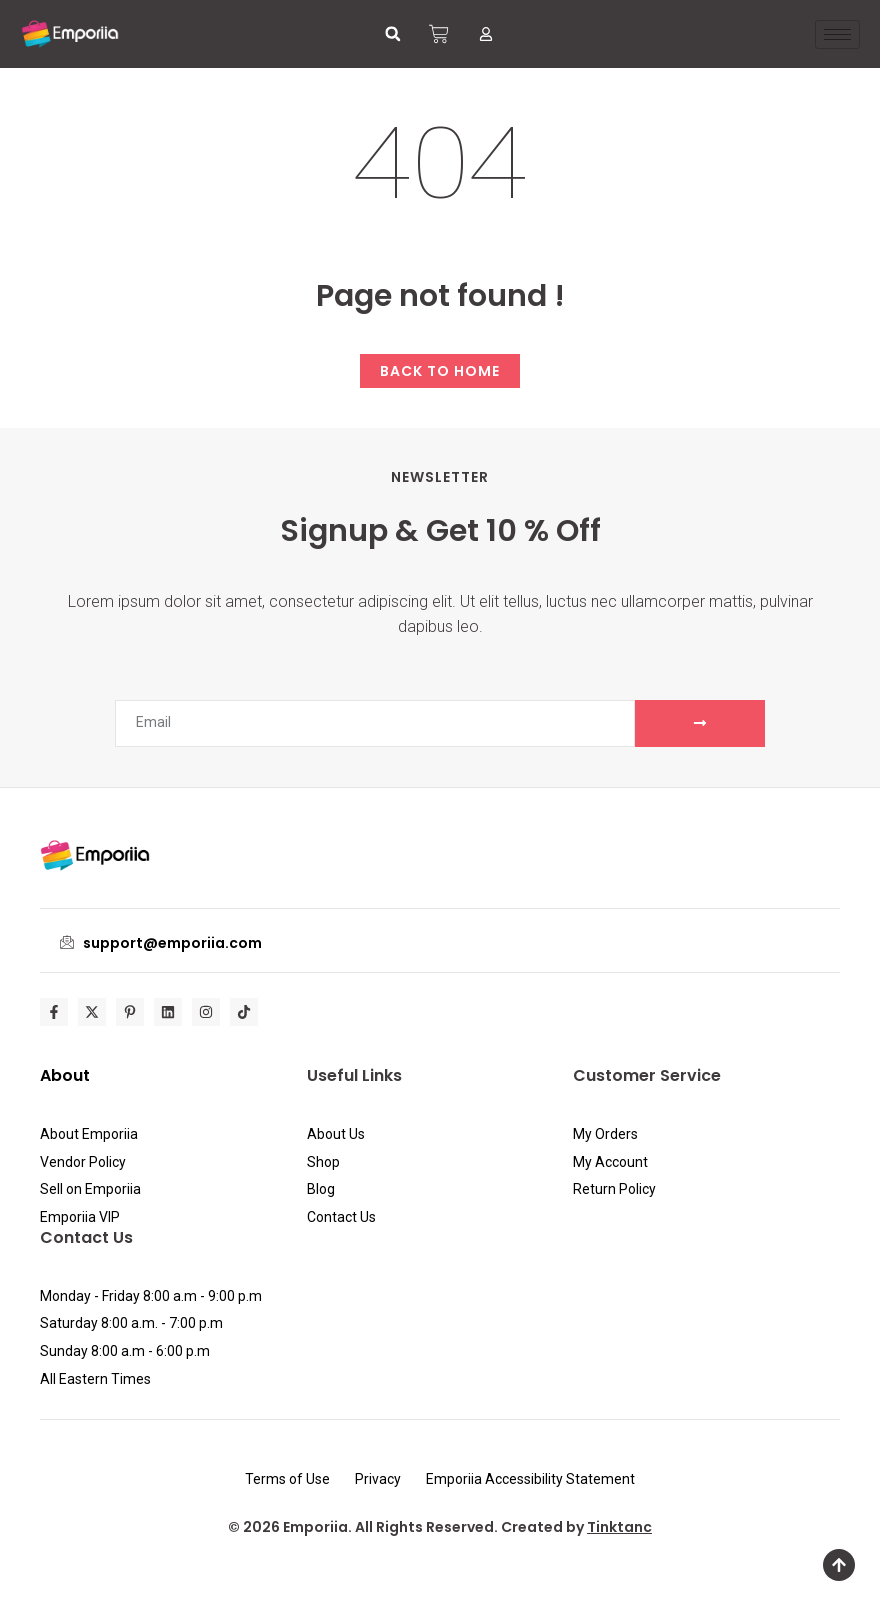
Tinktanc (619, 1527)
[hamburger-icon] (837, 34)
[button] (393, 34)
